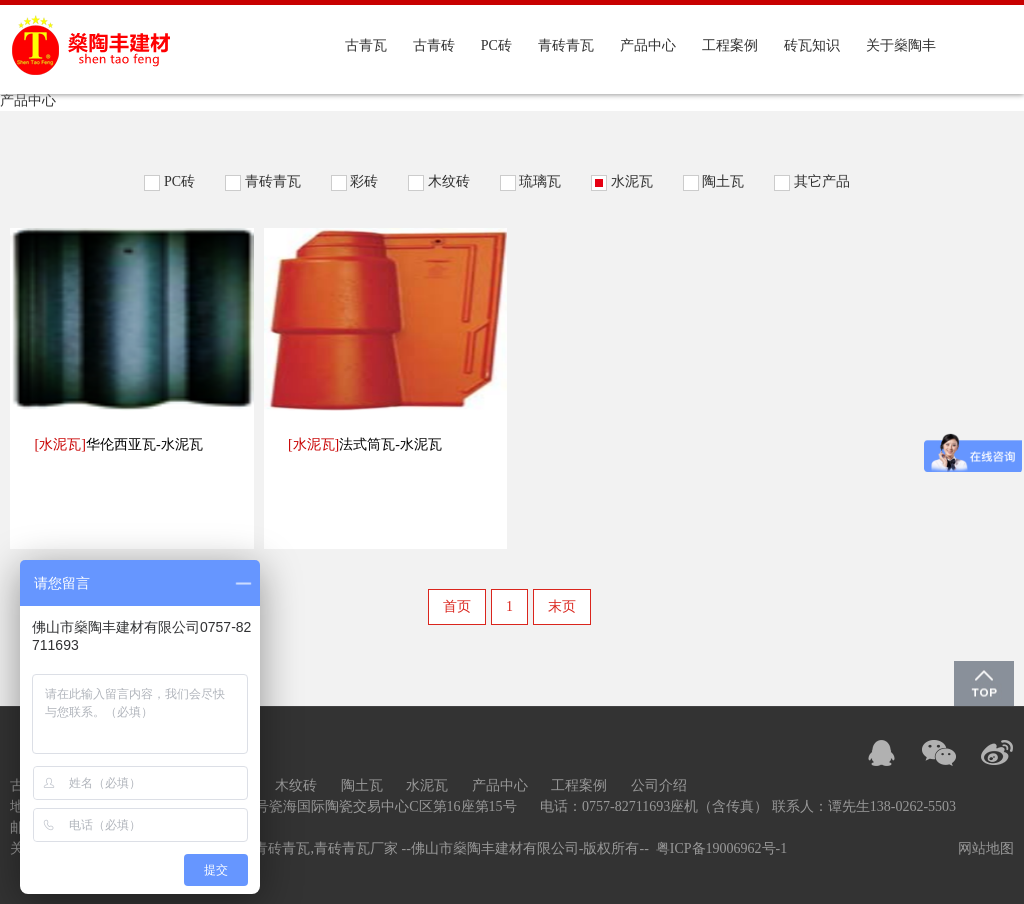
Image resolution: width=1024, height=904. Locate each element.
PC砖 (496, 45)
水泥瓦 (632, 181)
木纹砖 (449, 181)
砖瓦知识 (812, 45)
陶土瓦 (723, 181)
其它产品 (822, 181)
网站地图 (986, 848)
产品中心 (648, 45)
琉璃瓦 (540, 181)
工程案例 (730, 45)
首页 (457, 606)
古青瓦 (366, 45)
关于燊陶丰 (901, 45)
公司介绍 (659, 785)
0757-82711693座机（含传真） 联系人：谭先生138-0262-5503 (769, 806)
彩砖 (364, 181)
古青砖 (434, 45)
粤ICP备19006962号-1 (721, 848)
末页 (562, 606)
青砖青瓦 (566, 45)
